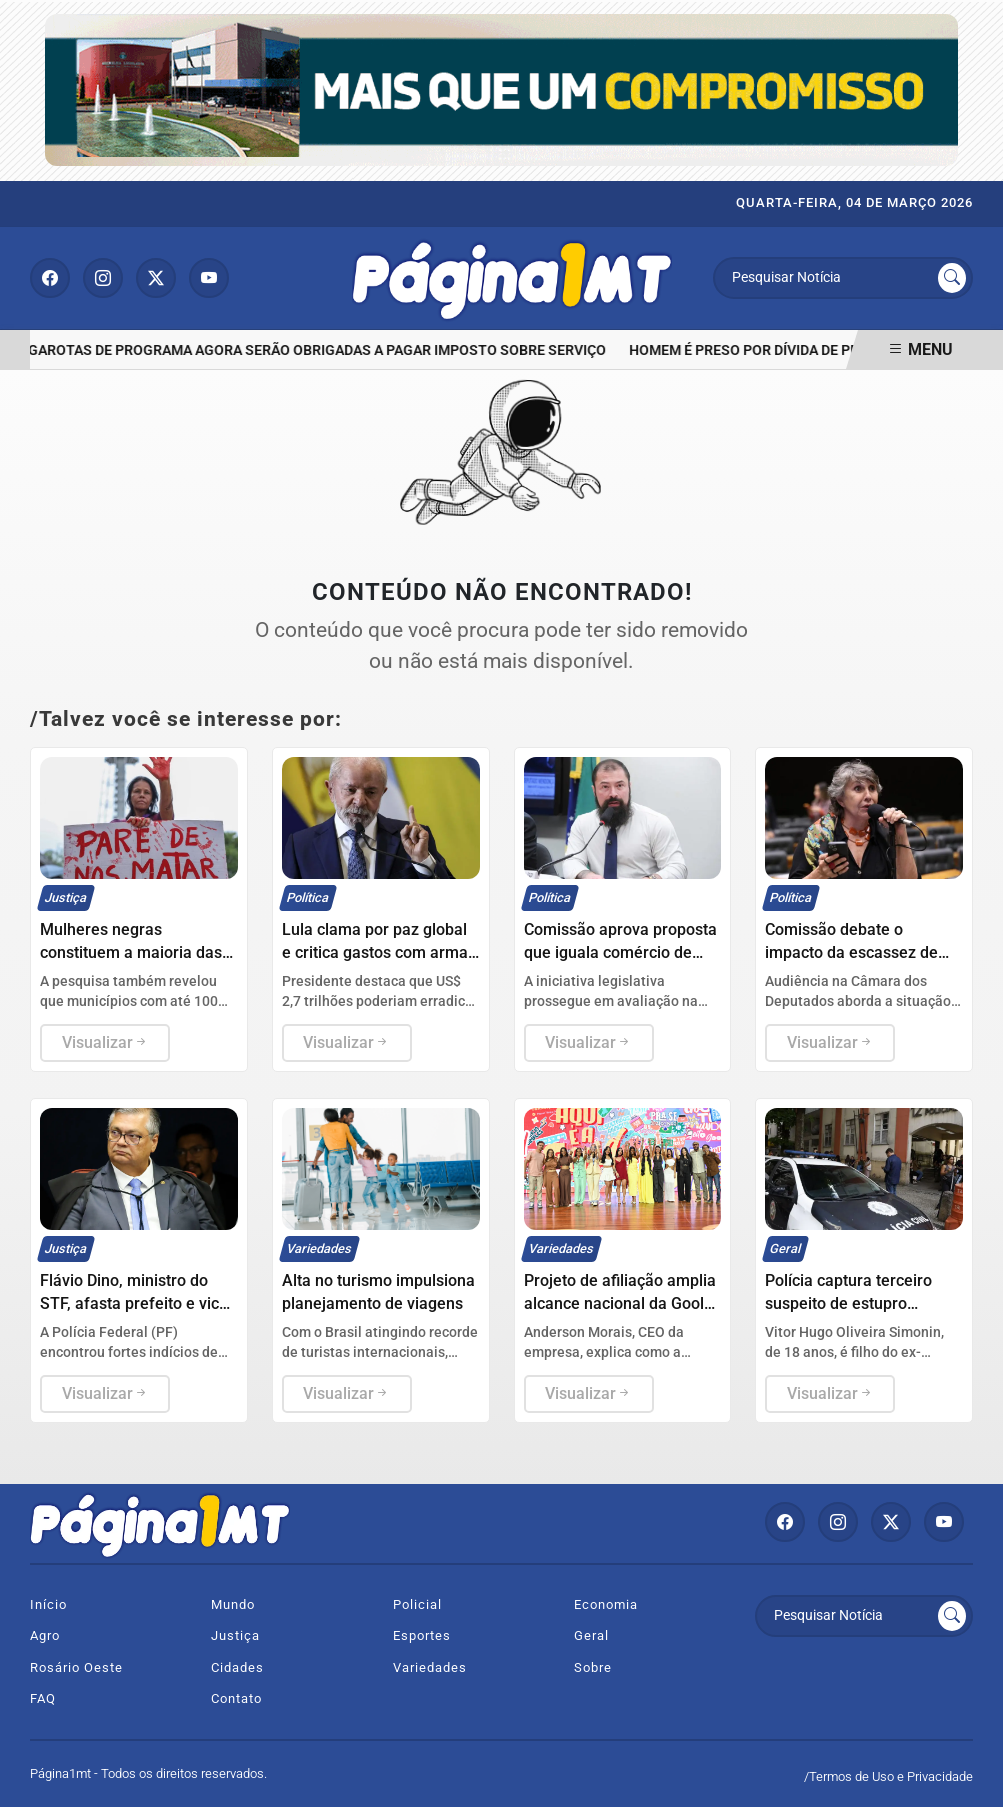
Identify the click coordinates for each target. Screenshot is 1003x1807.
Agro (45, 1635)
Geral (591, 1635)
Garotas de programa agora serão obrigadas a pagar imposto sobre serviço (321, 350)
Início (48, 1604)
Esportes (422, 1635)
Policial (417, 1604)
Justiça (235, 1635)
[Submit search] (952, 278)
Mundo (233, 1604)
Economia (606, 1604)
